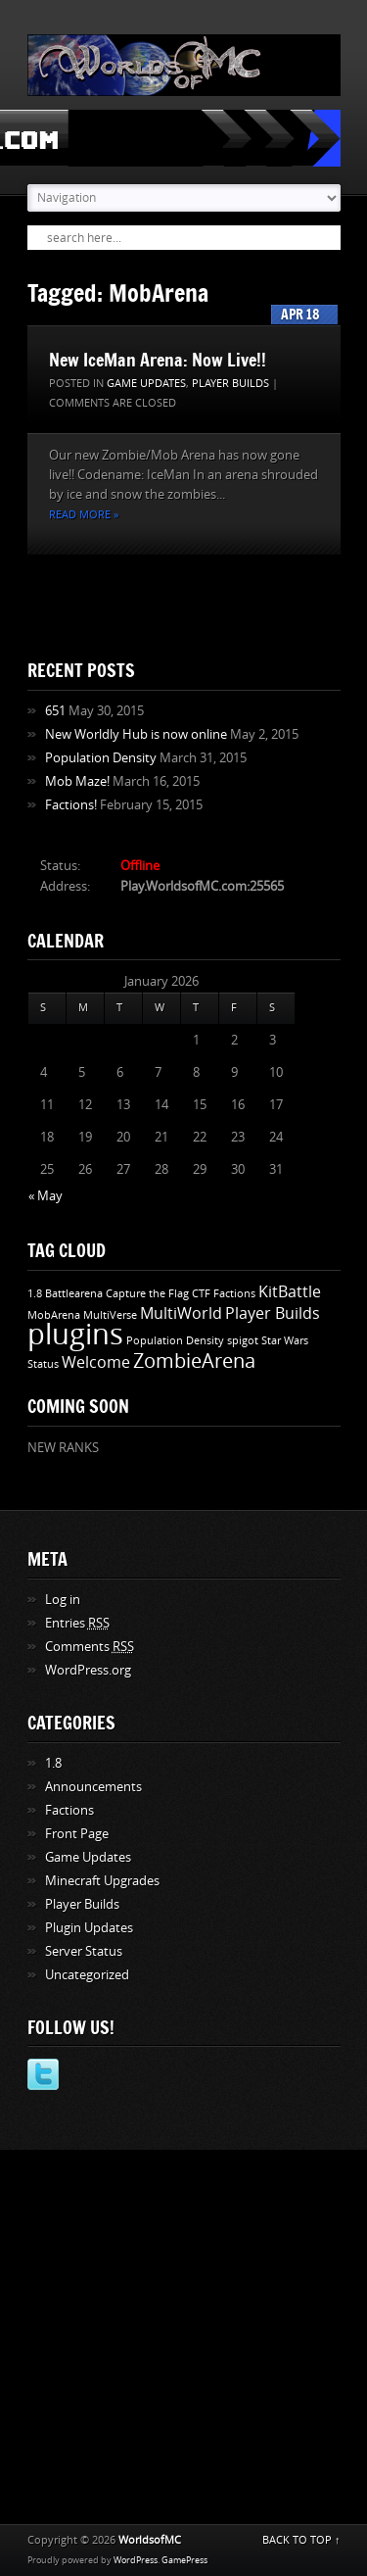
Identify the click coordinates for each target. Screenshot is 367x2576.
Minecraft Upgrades (102, 1880)
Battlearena (74, 1294)
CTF (201, 1294)
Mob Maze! (77, 781)
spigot (242, 1341)
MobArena (53, 1315)
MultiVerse (110, 1315)
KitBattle (289, 1292)
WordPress (136, 2560)
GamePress (184, 2560)
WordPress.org (88, 1670)
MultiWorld (181, 1313)
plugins (75, 1335)
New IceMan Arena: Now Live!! (157, 359)
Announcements (93, 1786)
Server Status (83, 1951)
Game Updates (146, 383)
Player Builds (230, 383)
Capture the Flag (147, 1294)
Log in (62, 1599)
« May (45, 1196)
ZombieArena (194, 1361)
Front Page (77, 1833)
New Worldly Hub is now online (136, 734)
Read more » (83, 515)
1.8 (34, 1294)
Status (43, 1364)
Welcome (96, 1362)
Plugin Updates (89, 1927)
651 (55, 711)
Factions (234, 1294)
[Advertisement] (183, 2333)
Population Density (101, 758)
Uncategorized (87, 1975)
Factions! (71, 805)
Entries (77, 1623)
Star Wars (284, 1341)
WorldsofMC (149, 2540)
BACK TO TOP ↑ (301, 2540)
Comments (89, 1646)
